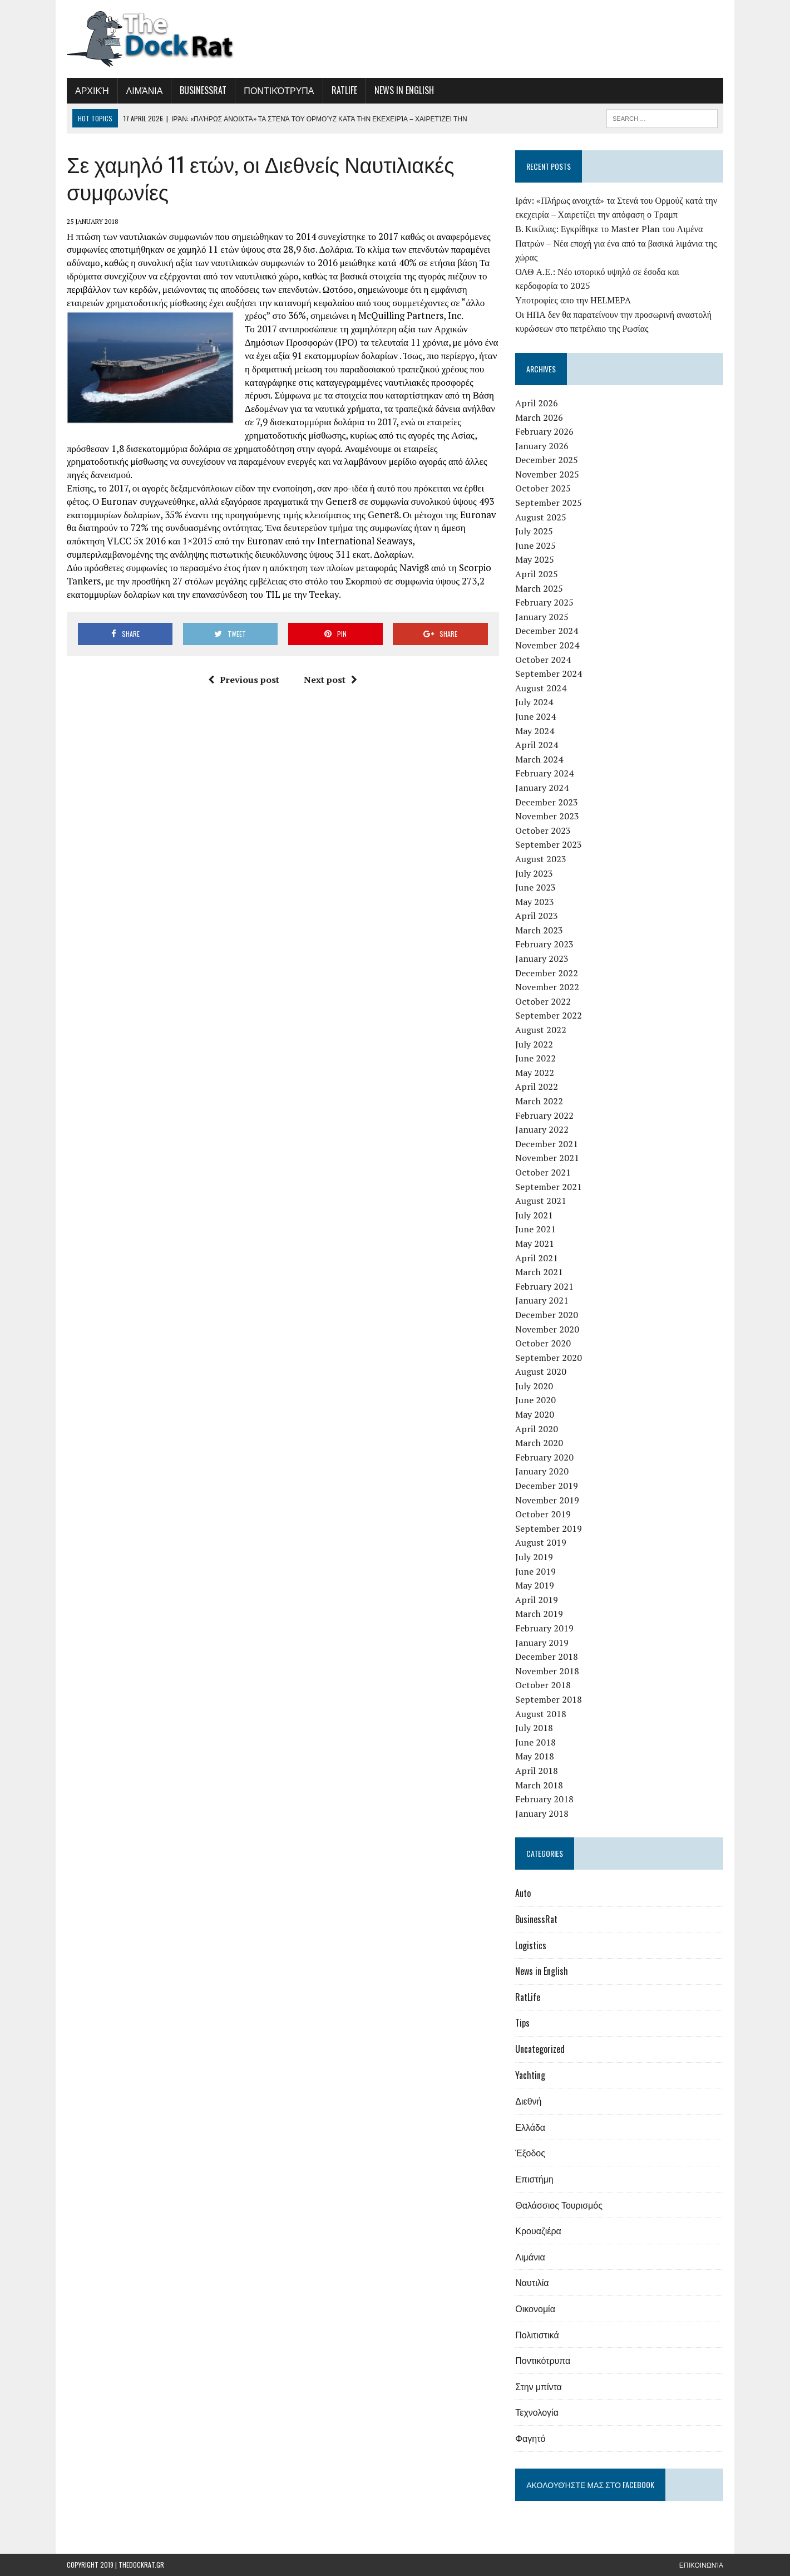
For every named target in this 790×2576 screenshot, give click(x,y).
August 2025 (540, 517)
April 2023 (536, 916)
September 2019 (548, 1528)
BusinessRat (203, 90)
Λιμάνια (144, 90)
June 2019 (535, 1571)
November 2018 (547, 1671)
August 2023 (540, 859)
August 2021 (540, 1200)
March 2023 (539, 930)
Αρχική (92, 90)
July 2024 (534, 702)
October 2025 (543, 488)
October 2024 (543, 659)
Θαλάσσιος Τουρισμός (559, 2204)
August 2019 (540, 1542)
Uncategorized (540, 2049)
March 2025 (539, 588)
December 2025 (546, 460)
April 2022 (536, 1086)
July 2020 (534, 1386)
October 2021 (543, 1172)
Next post (330, 680)
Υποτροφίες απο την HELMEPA (573, 300)
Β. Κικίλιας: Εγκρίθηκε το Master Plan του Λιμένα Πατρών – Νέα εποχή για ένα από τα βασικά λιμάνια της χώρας (616, 243)
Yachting (530, 2075)
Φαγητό (530, 2438)
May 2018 (534, 1756)
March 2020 (539, 1443)
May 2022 (534, 1072)
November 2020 (547, 1329)
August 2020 (540, 1371)
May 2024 (534, 731)
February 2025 (544, 602)
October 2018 (543, 1685)
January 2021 (542, 1300)
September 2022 (548, 1015)
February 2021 (544, 1286)
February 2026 (544, 431)
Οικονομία (535, 2308)
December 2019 (546, 1485)
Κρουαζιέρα (538, 2230)
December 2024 (546, 631)
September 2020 (548, 1357)
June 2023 (535, 887)
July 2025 (534, 531)
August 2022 (540, 1030)
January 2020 (542, 1471)
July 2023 (534, 873)
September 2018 (548, 1699)
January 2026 (542, 446)
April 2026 (536, 403)
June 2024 (535, 716)
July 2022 (534, 1044)
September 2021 (548, 1187)
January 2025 (542, 617)
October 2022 (543, 1001)
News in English (404, 90)
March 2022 (539, 1101)
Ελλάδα (530, 2126)
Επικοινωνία (701, 2564)
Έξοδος (530, 2152)
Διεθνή (528, 2100)
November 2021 (547, 1158)
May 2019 (534, 1585)
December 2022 (546, 973)
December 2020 (546, 1315)
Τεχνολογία (537, 2411)
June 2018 (535, 1742)
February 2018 (544, 1799)
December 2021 (546, 1144)
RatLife (344, 90)
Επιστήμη (534, 2178)
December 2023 (546, 802)
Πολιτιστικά (537, 2334)
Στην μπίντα (538, 2386)
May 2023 (534, 902)
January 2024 (542, 787)
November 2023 (547, 816)
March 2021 (539, 1272)
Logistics (530, 1945)
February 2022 (544, 1115)
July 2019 (534, 1557)
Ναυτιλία (532, 2282)
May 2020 (534, 1414)
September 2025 (548, 502)
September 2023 (548, 844)
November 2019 (547, 1500)
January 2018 (542, 1813)
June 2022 (535, 1058)
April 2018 (536, 1770)
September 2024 (548, 673)
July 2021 (534, 1215)
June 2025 (535, 545)
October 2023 (543, 830)
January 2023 (542, 958)
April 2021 (536, 1258)
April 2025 (536, 574)
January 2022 (542, 1129)
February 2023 (544, 944)
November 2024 (547, 645)
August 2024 (540, 688)
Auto (523, 1893)
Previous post (243, 680)
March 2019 (539, 1613)
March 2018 (539, 1785)
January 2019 (542, 1642)
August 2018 (540, 1714)
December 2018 (546, 1656)
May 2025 (534, 559)
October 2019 (543, 1514)
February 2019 (544, 1628)
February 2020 (544, 1457)
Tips (522, 2022)
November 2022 (547, 987)
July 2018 (534, 1728)
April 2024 (536, 745)
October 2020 (543, 1343)
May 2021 (534, 1243)
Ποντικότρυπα (279, 90)
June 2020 (535, 1400)
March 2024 (539, 759)
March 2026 (539, 417)
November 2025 (547, 474)
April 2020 (536, 1429)
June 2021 (535, 1229)
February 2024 (544, 773)
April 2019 (536, 1600)
